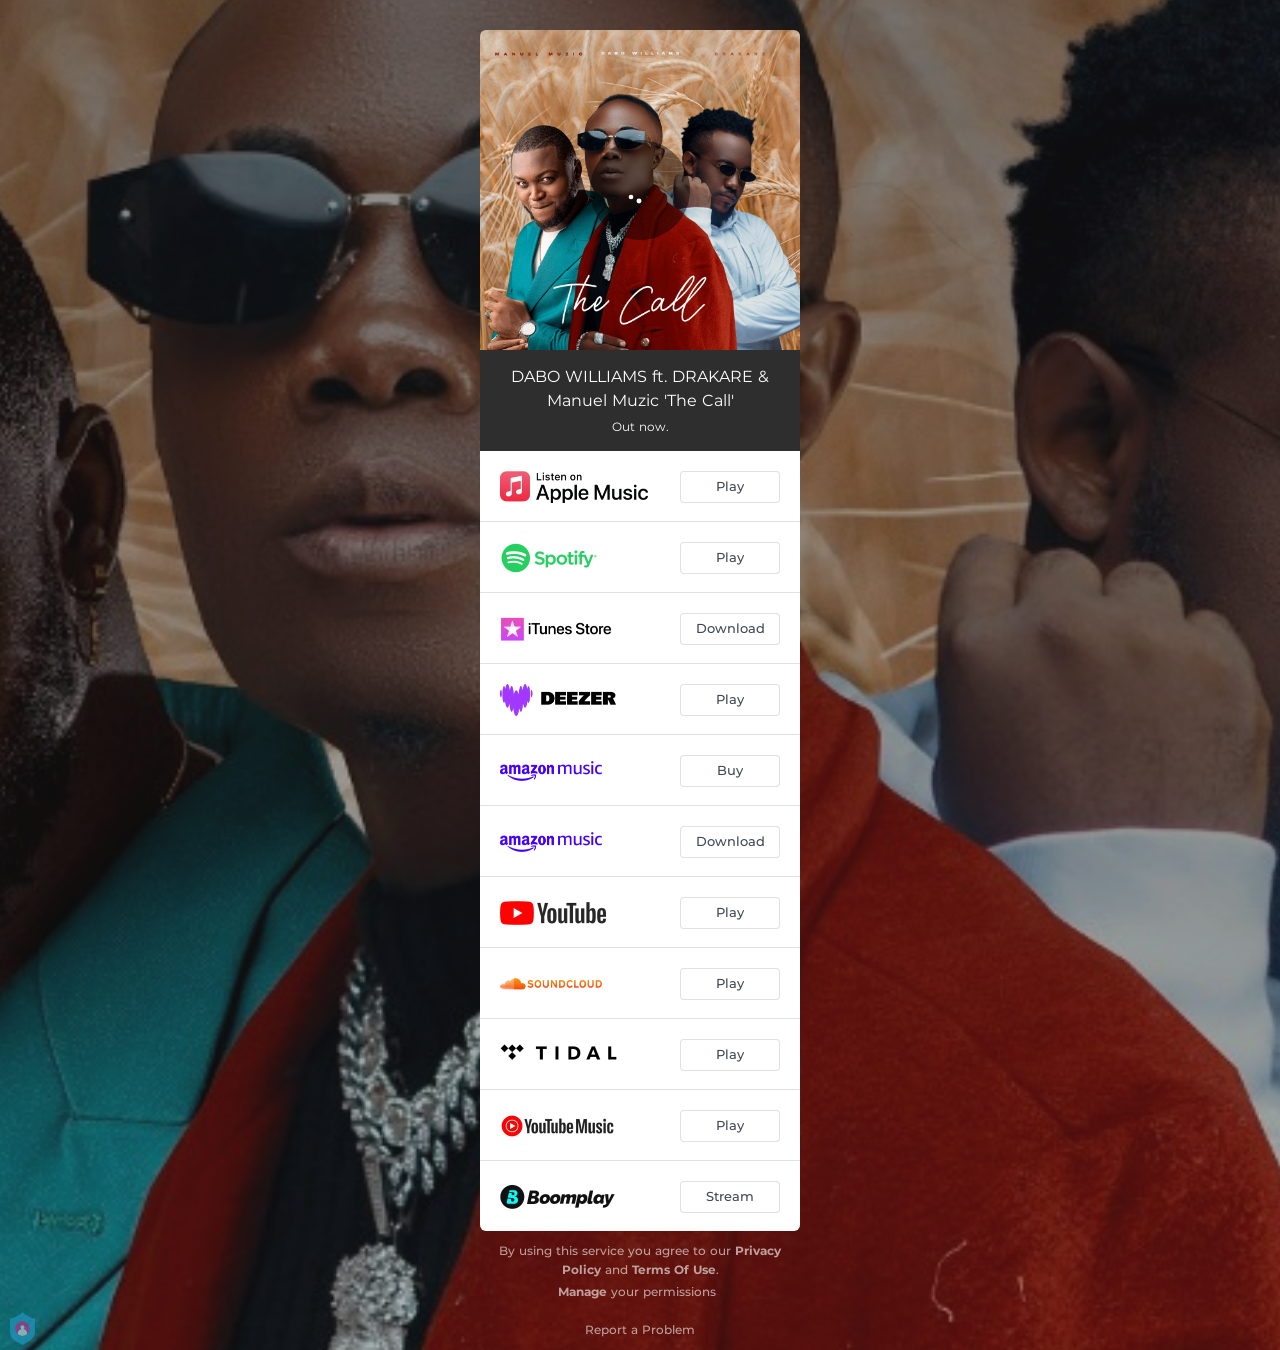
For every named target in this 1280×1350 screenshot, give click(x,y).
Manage (582, 1291)
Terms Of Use (674, 1269)
